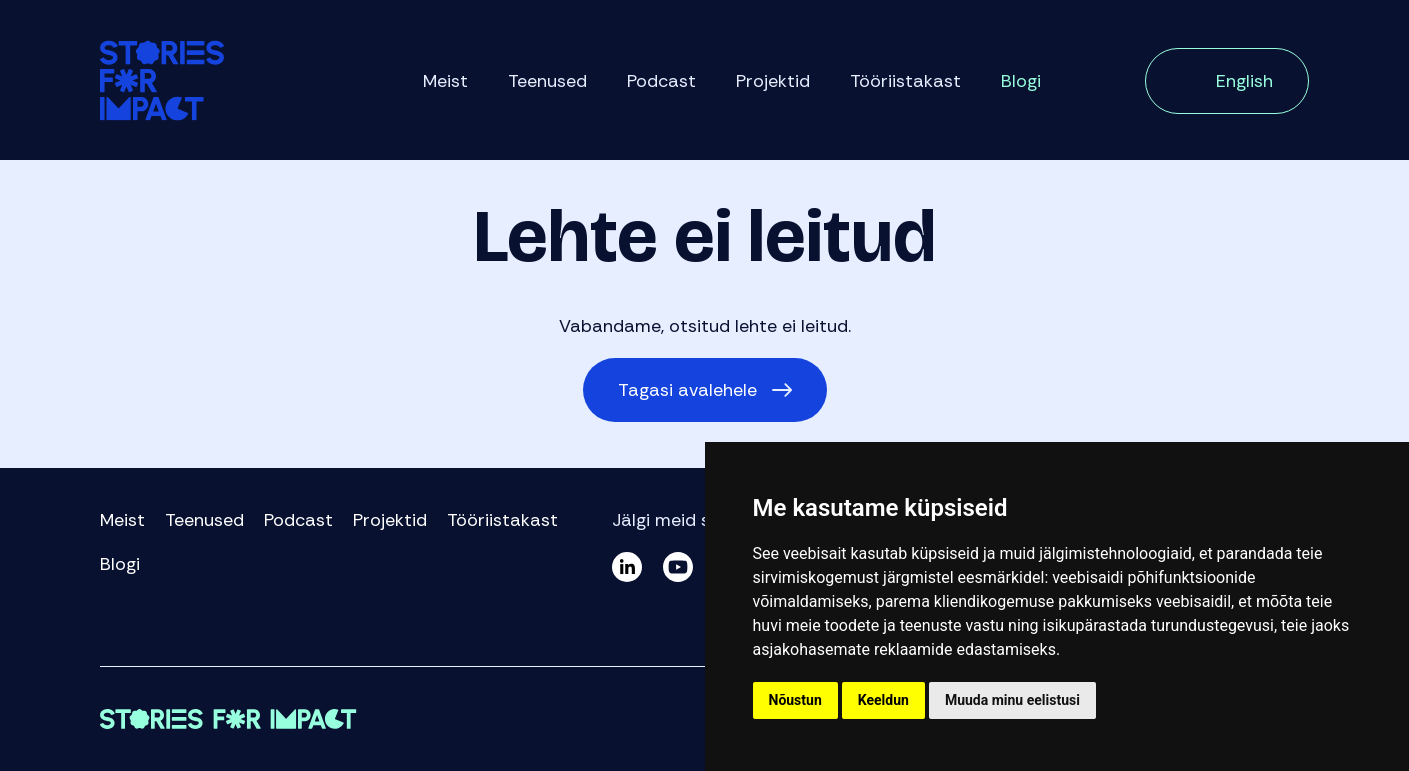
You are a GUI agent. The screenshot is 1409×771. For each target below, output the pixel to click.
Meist (445, 81)
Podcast (661, 81)
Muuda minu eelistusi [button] (1012, 700)
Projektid (773, 81)
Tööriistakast (905, 81)
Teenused (547, 81)
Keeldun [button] (883, 700)
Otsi (1093, 83)
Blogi (1021, 81)
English (1244, 81)
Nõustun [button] (795, 700)
